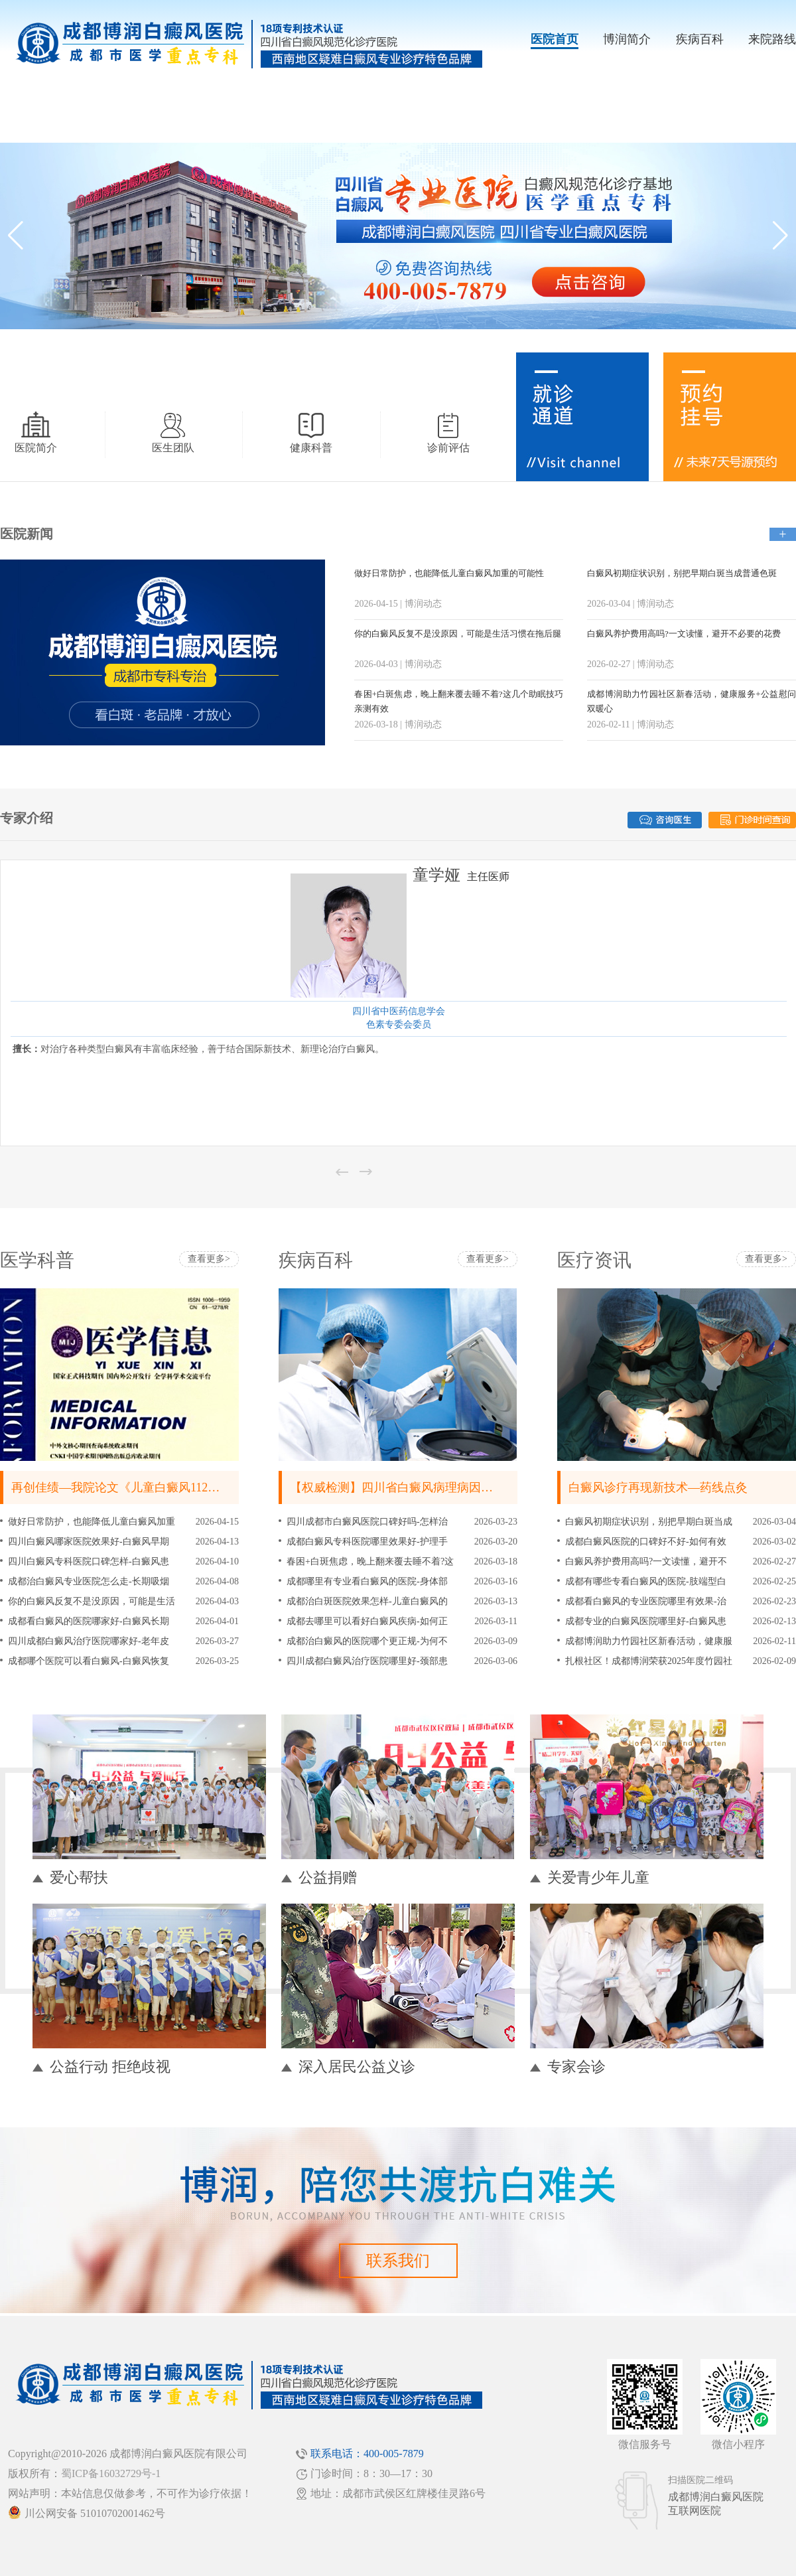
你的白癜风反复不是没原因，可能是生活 (91, 1601)
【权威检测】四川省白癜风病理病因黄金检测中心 (421, 1487)
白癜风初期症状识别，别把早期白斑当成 (648, 1522)
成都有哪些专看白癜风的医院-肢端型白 (645, 1581)
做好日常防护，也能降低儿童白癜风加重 (91, 1522)
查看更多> (209, 1259)
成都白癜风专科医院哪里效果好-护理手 (367, 1542)
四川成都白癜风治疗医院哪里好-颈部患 (367, 1661)
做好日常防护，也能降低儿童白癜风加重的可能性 (449, 573)
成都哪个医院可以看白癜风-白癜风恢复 (88, 1661)
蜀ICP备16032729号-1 (111, 2473)
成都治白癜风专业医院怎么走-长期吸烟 (88, 1581)
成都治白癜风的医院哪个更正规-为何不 (367, 1641)
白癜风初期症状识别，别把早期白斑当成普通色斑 (682, 573)
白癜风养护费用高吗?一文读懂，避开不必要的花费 (684, 634)
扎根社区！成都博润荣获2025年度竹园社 (648, 1661)
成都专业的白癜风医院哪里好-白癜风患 (645, 1621)
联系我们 (398, 2260)
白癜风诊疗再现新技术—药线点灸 (658, 1487)
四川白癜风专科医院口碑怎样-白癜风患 (88, 1561)
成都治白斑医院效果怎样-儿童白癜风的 (367, 1601)
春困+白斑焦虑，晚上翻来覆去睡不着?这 (370, 1561)
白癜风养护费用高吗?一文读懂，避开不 (646, 1561)
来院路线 (772, 39)
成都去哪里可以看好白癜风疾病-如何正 (367, 1621)
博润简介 (627, 39)
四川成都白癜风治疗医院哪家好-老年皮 (88, 1641)
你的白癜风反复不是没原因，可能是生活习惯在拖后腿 (457, 634)
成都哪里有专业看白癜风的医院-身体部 (367, 1581)
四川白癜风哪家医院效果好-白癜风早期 (88, 1542)
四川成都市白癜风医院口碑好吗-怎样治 (367, 1522)
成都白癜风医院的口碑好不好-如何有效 (645, 1542)
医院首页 (554, 39)
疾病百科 (700, 39)
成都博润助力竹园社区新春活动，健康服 (648, 1641)
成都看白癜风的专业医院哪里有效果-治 (645, 1601)
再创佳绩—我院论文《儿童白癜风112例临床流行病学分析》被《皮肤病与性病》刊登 (234, 1487)
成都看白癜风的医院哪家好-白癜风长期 (88, 1621)
